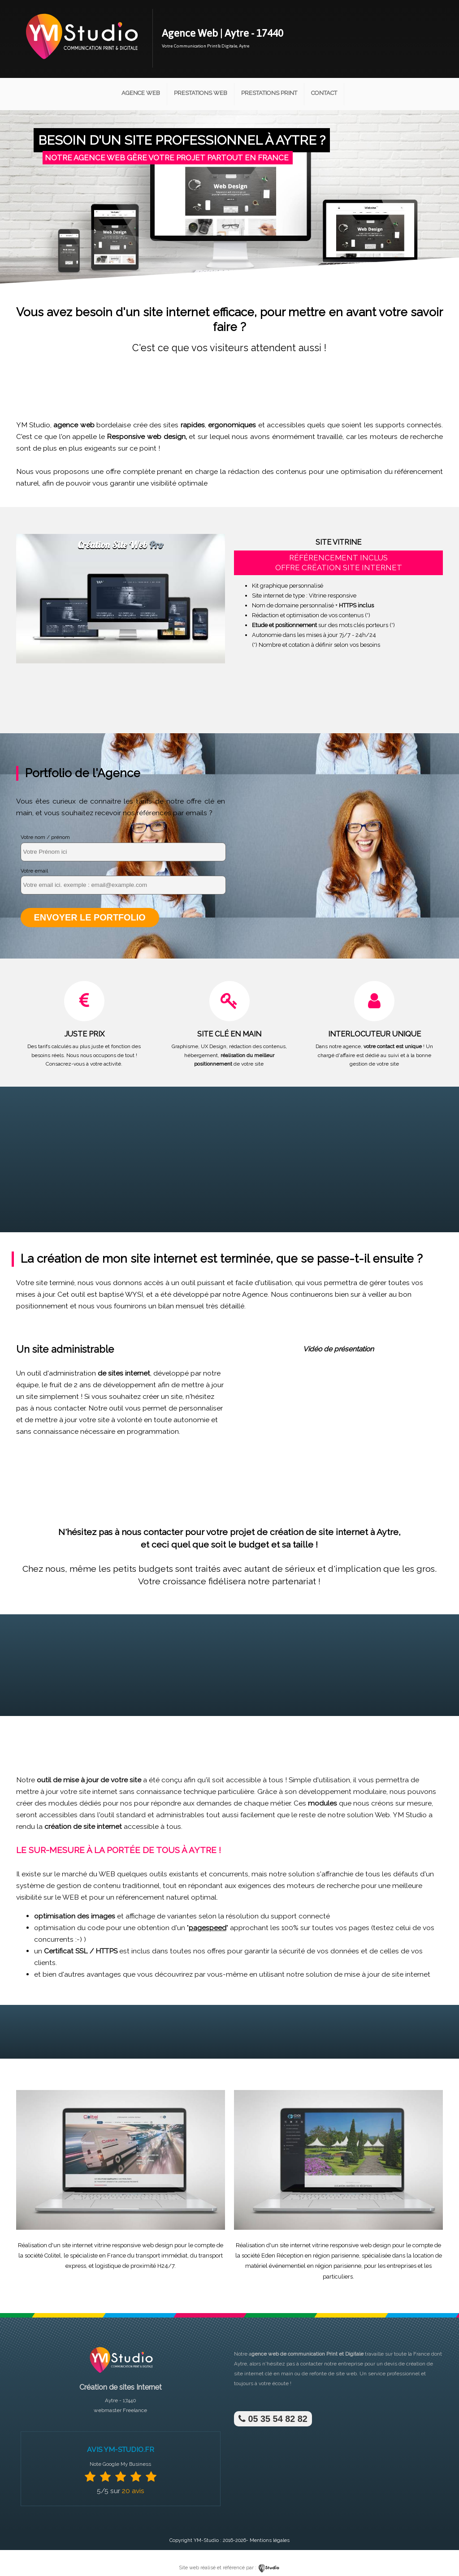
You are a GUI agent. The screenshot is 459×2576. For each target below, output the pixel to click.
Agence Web (140, 93)
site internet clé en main (263, 2373)
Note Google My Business (120, 2463)
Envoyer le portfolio (89, 917)
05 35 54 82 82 (272, 2418)
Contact (324, 93)
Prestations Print (269, 93)
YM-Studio (206, 2540)
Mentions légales (270, 2540)
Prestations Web (200, 93)
